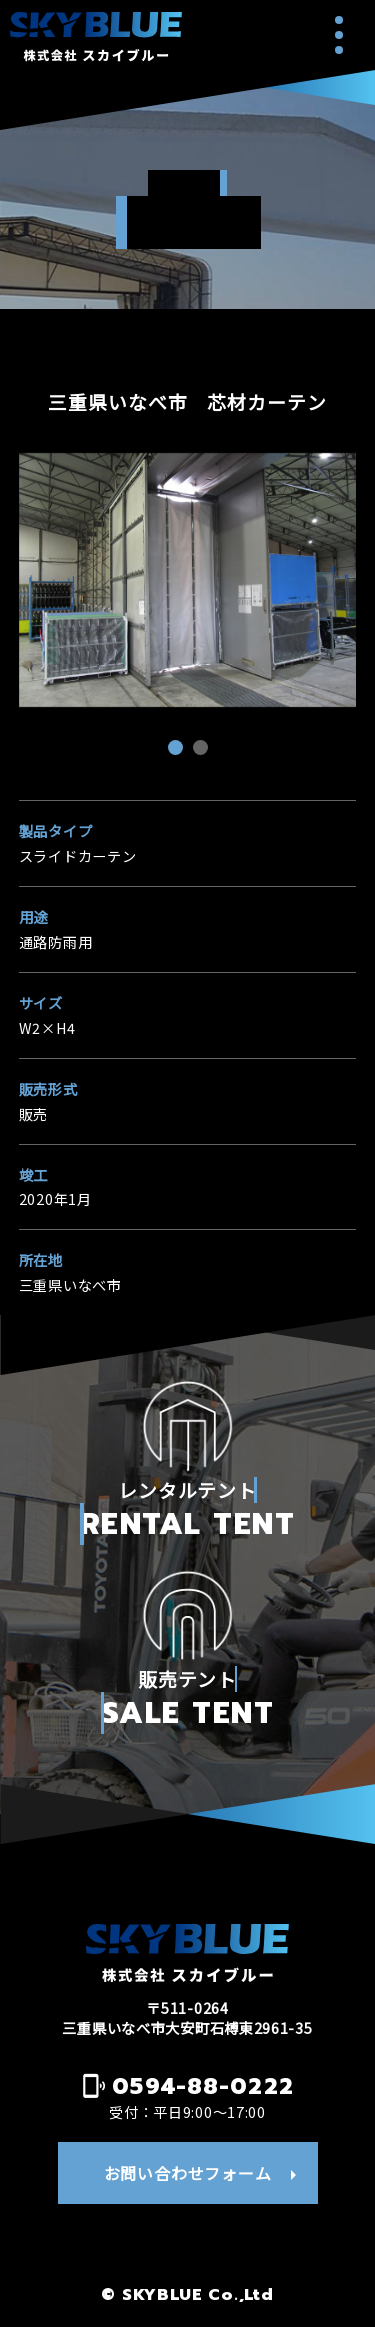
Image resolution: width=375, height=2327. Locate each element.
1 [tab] (178, 750)
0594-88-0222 (203, 2086)
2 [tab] (203, 750)
